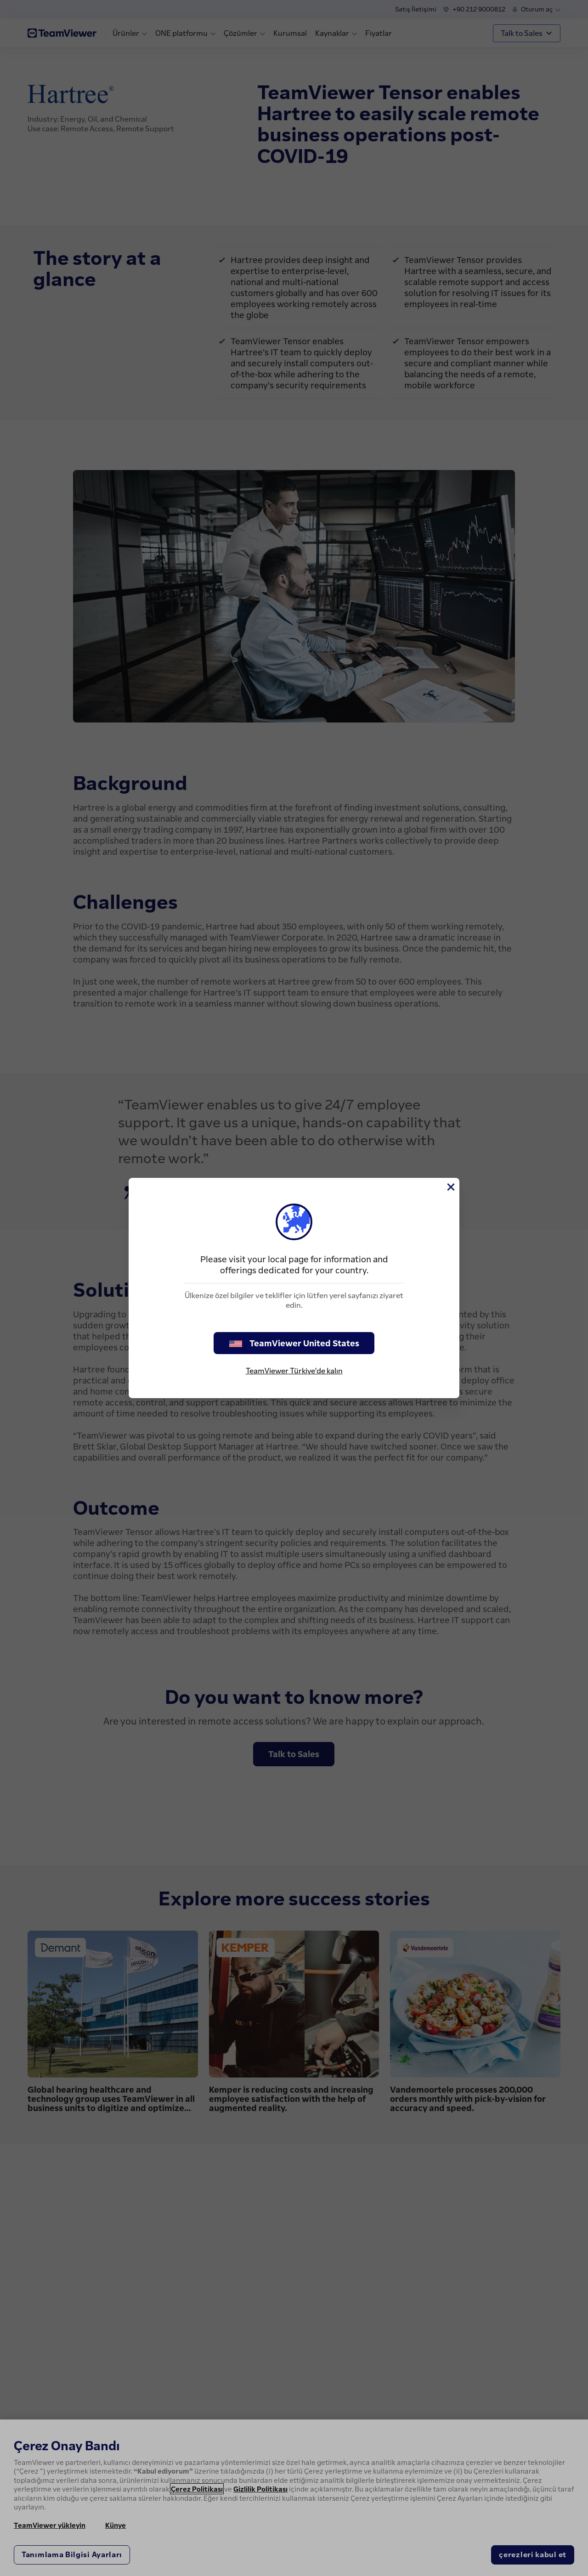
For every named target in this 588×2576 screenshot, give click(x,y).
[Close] (450, 1187)
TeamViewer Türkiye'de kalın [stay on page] (294, 1371)
